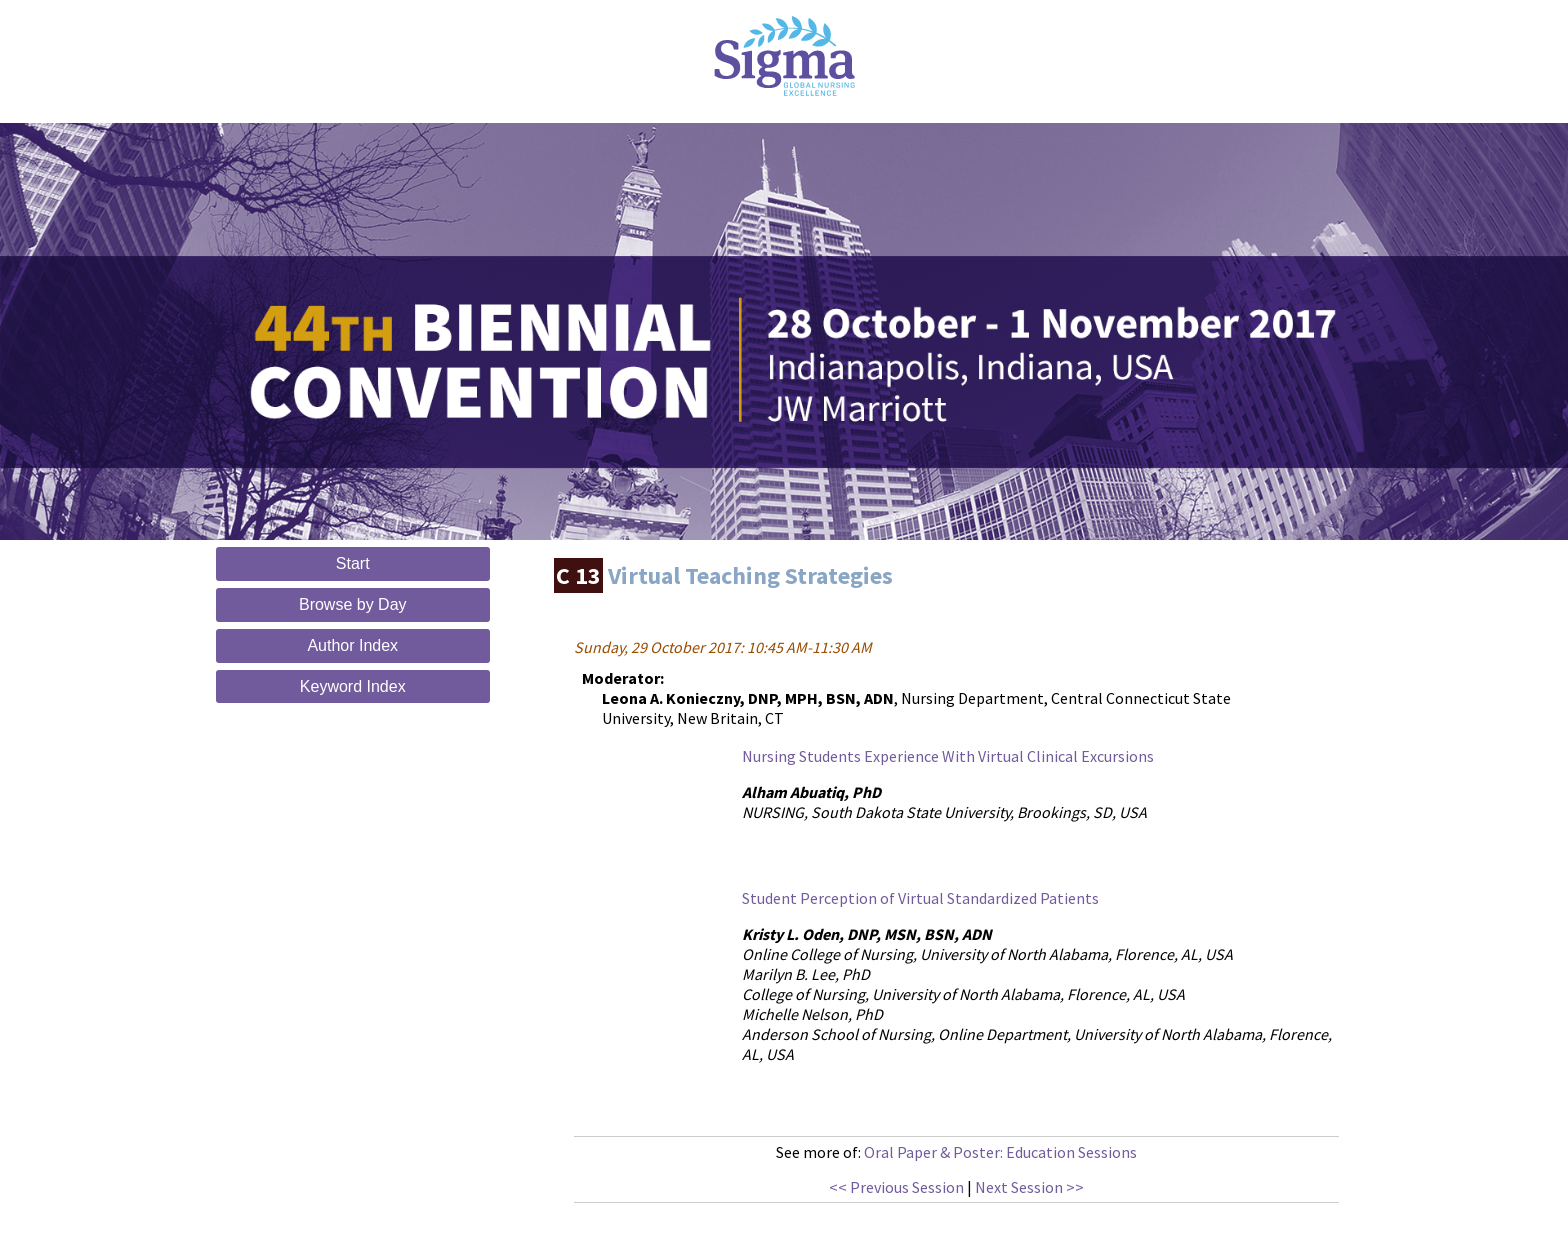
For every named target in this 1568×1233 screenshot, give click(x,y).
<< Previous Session (896, 1187)
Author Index (352, 645)
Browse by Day (353, 604)
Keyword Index (353, 686)
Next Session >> (1029, 1187)
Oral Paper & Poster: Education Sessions (1000, 1152)
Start (353, 563)
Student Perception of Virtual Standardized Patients (920, 898)
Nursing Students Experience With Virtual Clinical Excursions (948, 756)
